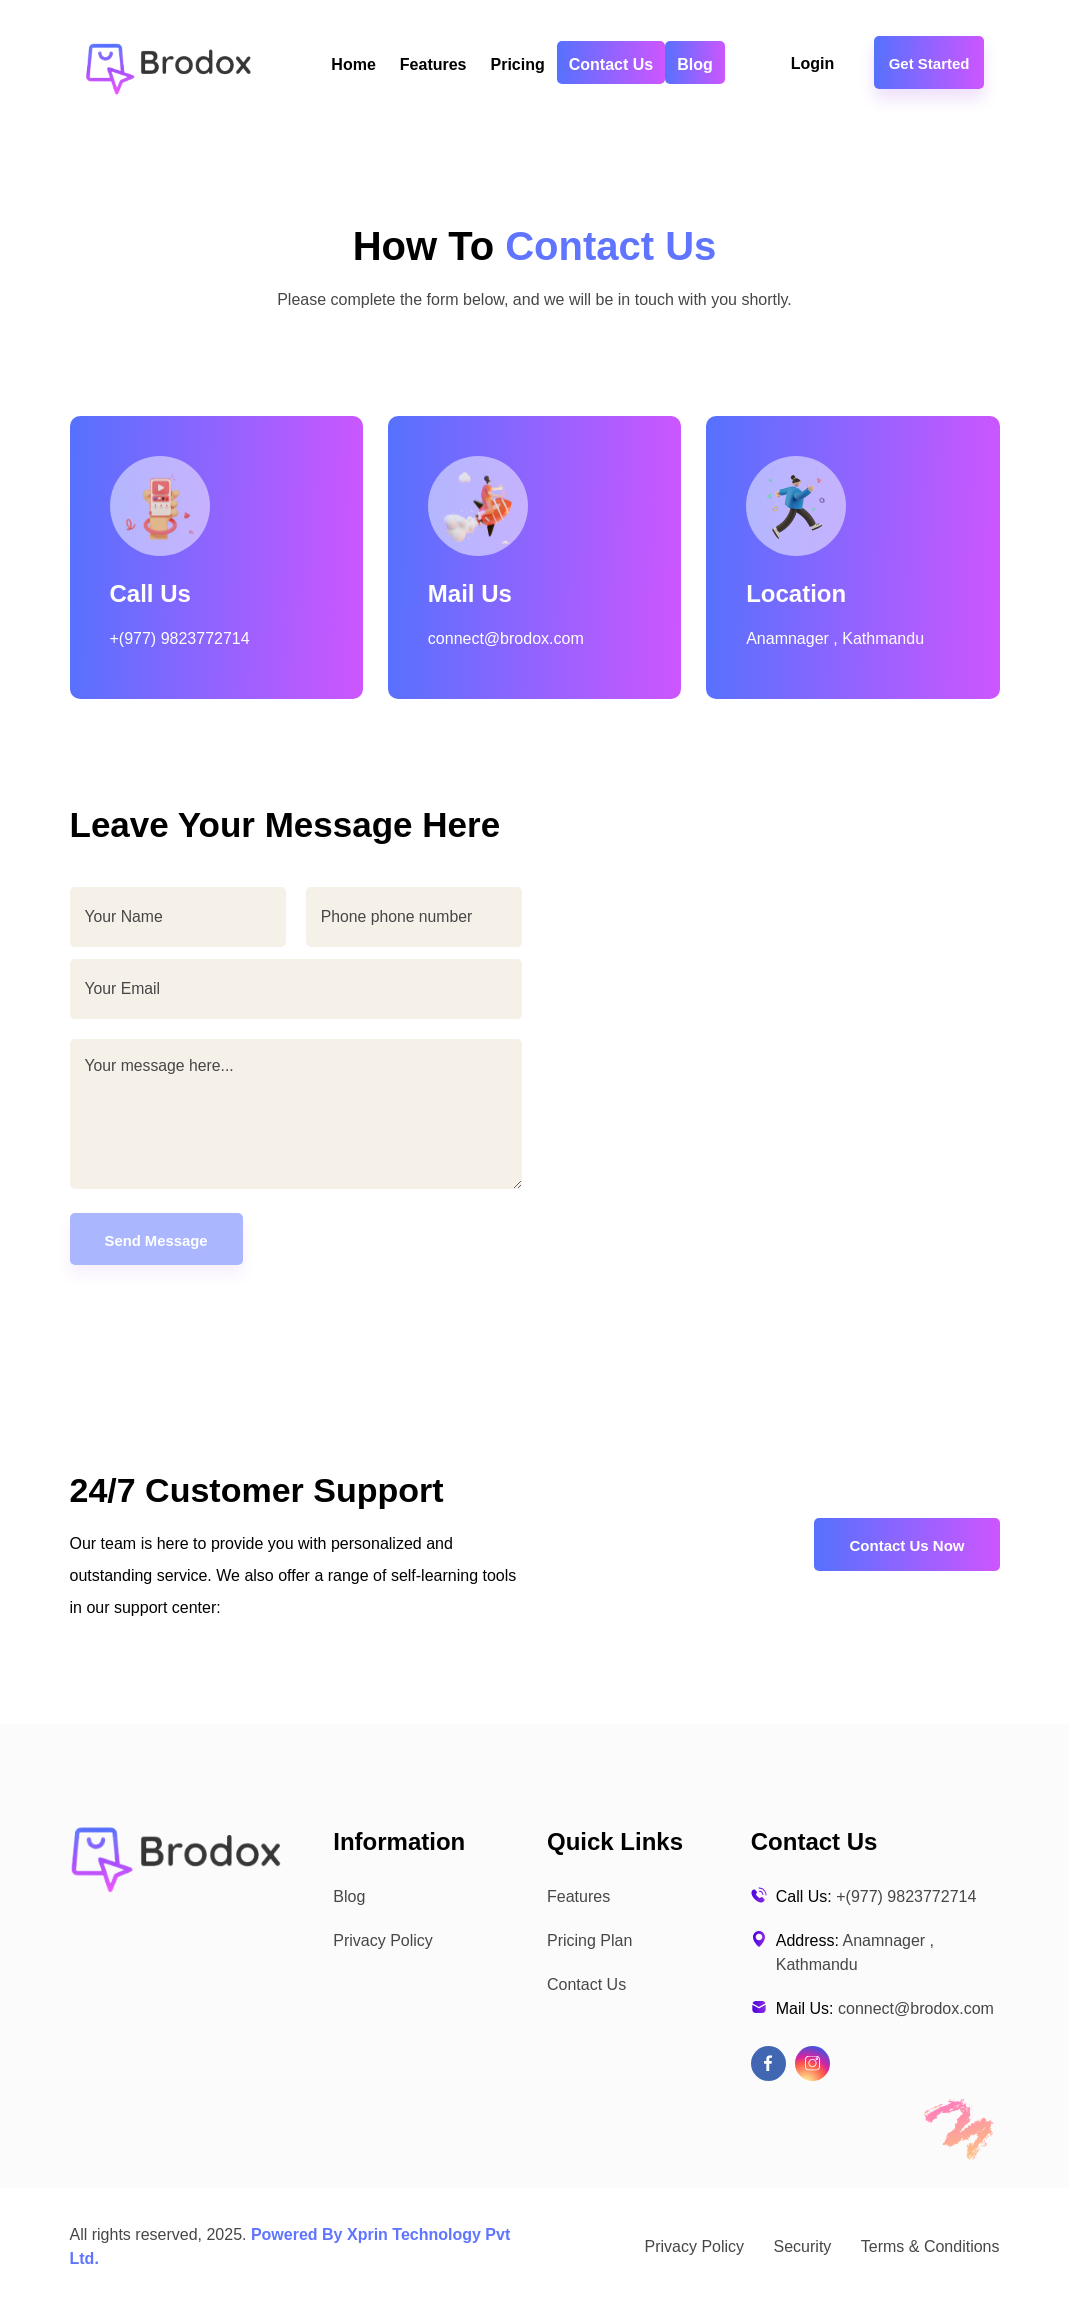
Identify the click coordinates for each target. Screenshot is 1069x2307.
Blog (695, 64)
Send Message (157, 1241)
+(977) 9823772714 (180, 638)
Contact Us (611, 64)
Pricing (518, 64)
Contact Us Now (906, 1546)
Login (815, 63)
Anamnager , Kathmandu (835, 638)
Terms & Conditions (930, 2247)
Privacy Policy (383, 1941)
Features (433, 64)
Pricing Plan (589, 1941)
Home (353, 64)
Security (803, 2247)
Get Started (929, 63)
